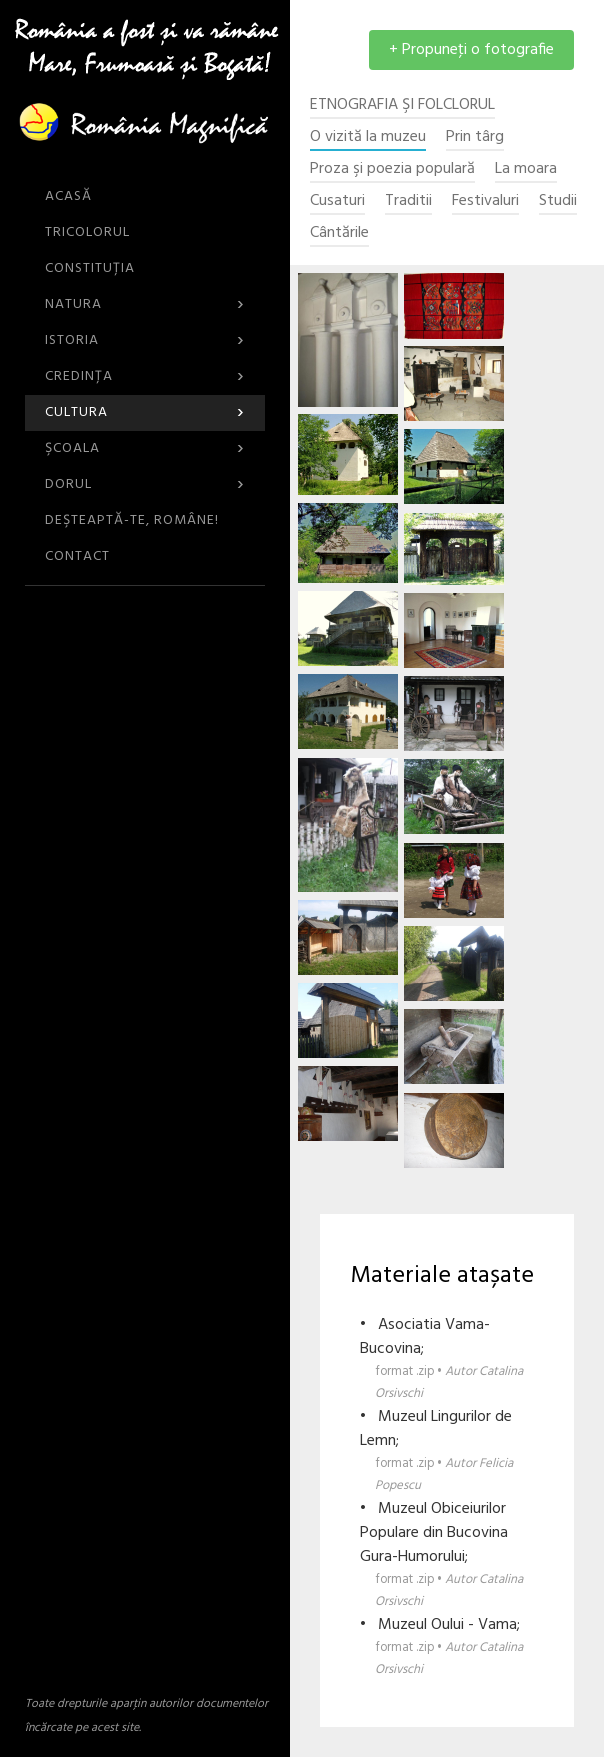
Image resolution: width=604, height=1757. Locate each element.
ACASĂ (68, 196)
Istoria (145, 340)
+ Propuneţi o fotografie (471, 50)
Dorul (145, 484)
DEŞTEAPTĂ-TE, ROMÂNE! (132, 520)
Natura (145, 304)
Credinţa (145, 376)
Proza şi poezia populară (392, 169)
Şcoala (145, 448)
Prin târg (475, 137)
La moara (526, 169)
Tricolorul (87, 232)
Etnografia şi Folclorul (402, 105)
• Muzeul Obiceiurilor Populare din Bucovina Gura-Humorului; (452, 1554)
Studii (558, 201)
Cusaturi (337, 201)
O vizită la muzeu (368, 137)
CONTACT (77, 556)
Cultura (145, 412)
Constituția (90, 268)
